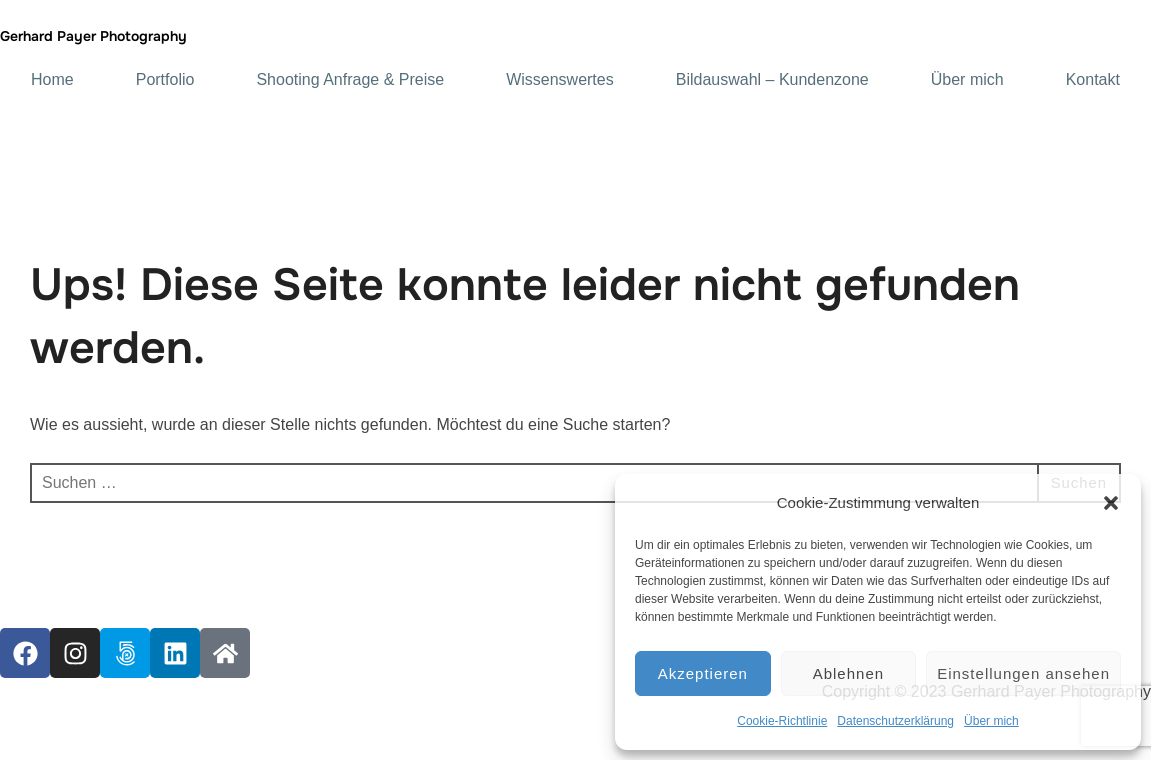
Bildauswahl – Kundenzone (772, 80)
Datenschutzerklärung (895, 721)
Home (52, 80)
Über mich (991, 721)
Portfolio (165, 80)
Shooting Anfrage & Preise (350, 80)
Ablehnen (848, 673)
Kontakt (1093, 80)
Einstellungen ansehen (1023, 673)
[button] (1111, 503)
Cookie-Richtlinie (782, 721)
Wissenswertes (560, 80)
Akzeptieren (703, 673)
